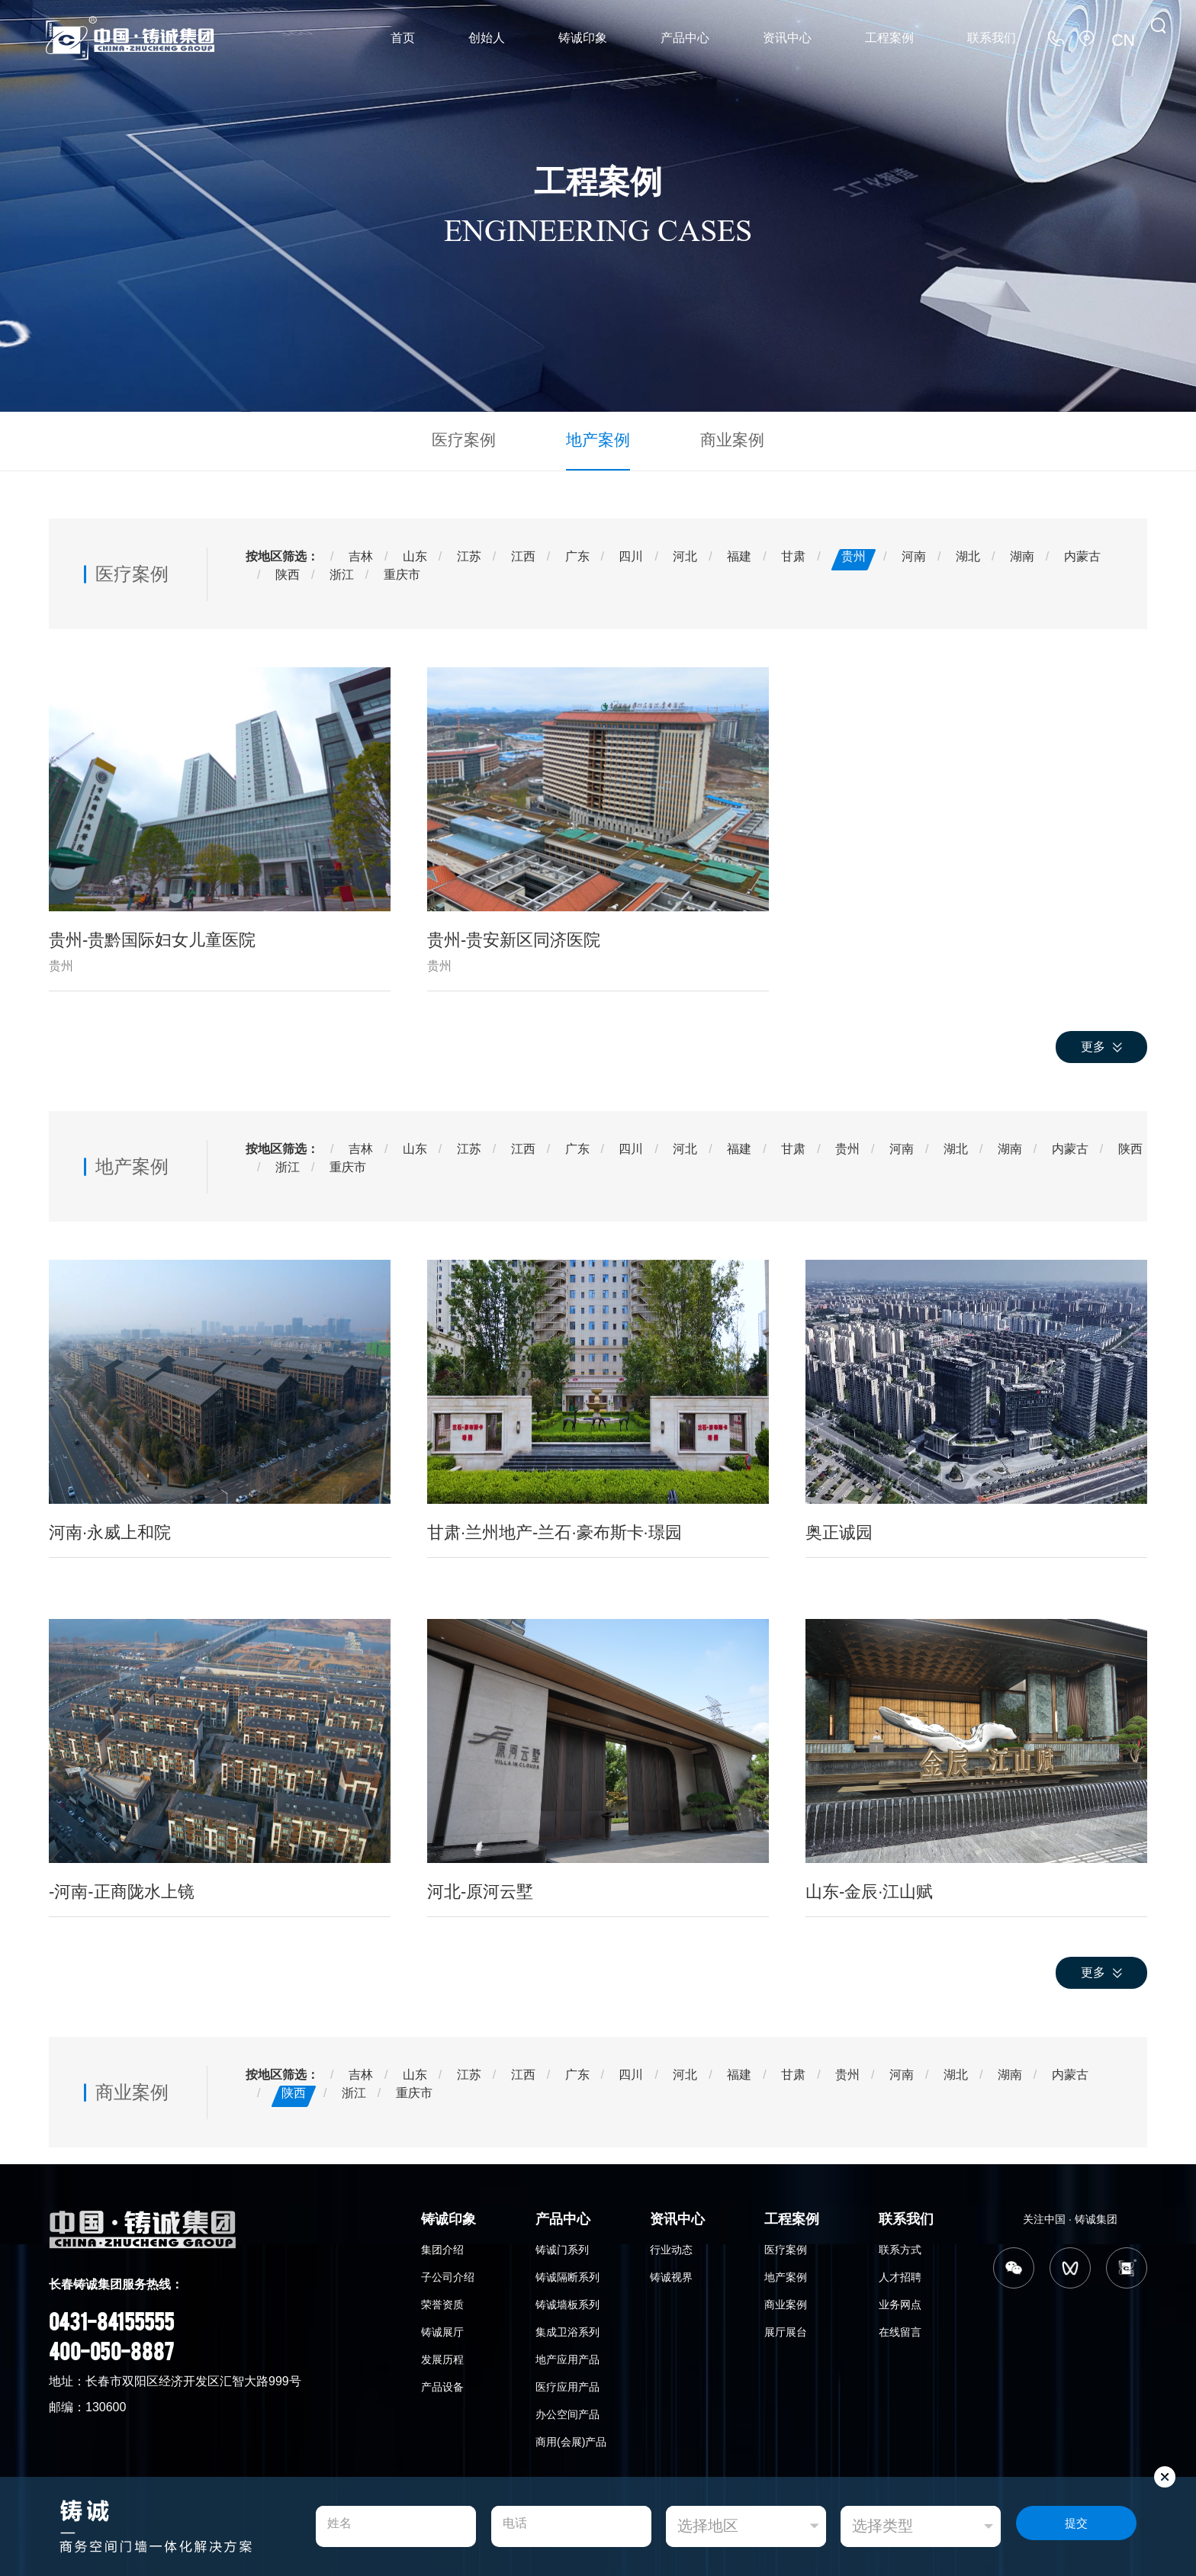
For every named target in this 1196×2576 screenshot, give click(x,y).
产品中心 (685, 37)
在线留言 (900, 2328)
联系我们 (991, 37)
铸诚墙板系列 (567, 2301)
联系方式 (900, 2246)
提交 (1076, 2526)
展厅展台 (785, 2328)
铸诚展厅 (442, 2328)
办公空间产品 (567, 2410)
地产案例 (598, 438)
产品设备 (442, 2383)
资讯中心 (787, 37)
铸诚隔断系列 (567, 2273)
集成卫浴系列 (567, 2328)
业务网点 (900, 2301)
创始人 (486, 37)
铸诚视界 (671, 2273)
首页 (403, 37)
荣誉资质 (442, 2301)
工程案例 (889, 37)
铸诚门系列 (562, 2246)
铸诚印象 (582, 37)
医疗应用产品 (567, 2383)
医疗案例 (479, 438)
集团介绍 (442, 2246)
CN (1126, 37)
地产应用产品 (567, 2356)
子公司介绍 (447, 2273)
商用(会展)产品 (570, 2438)
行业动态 (671, 2246)
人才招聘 (900, 2273)
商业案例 (717, 438)
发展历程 (442, 2356)
